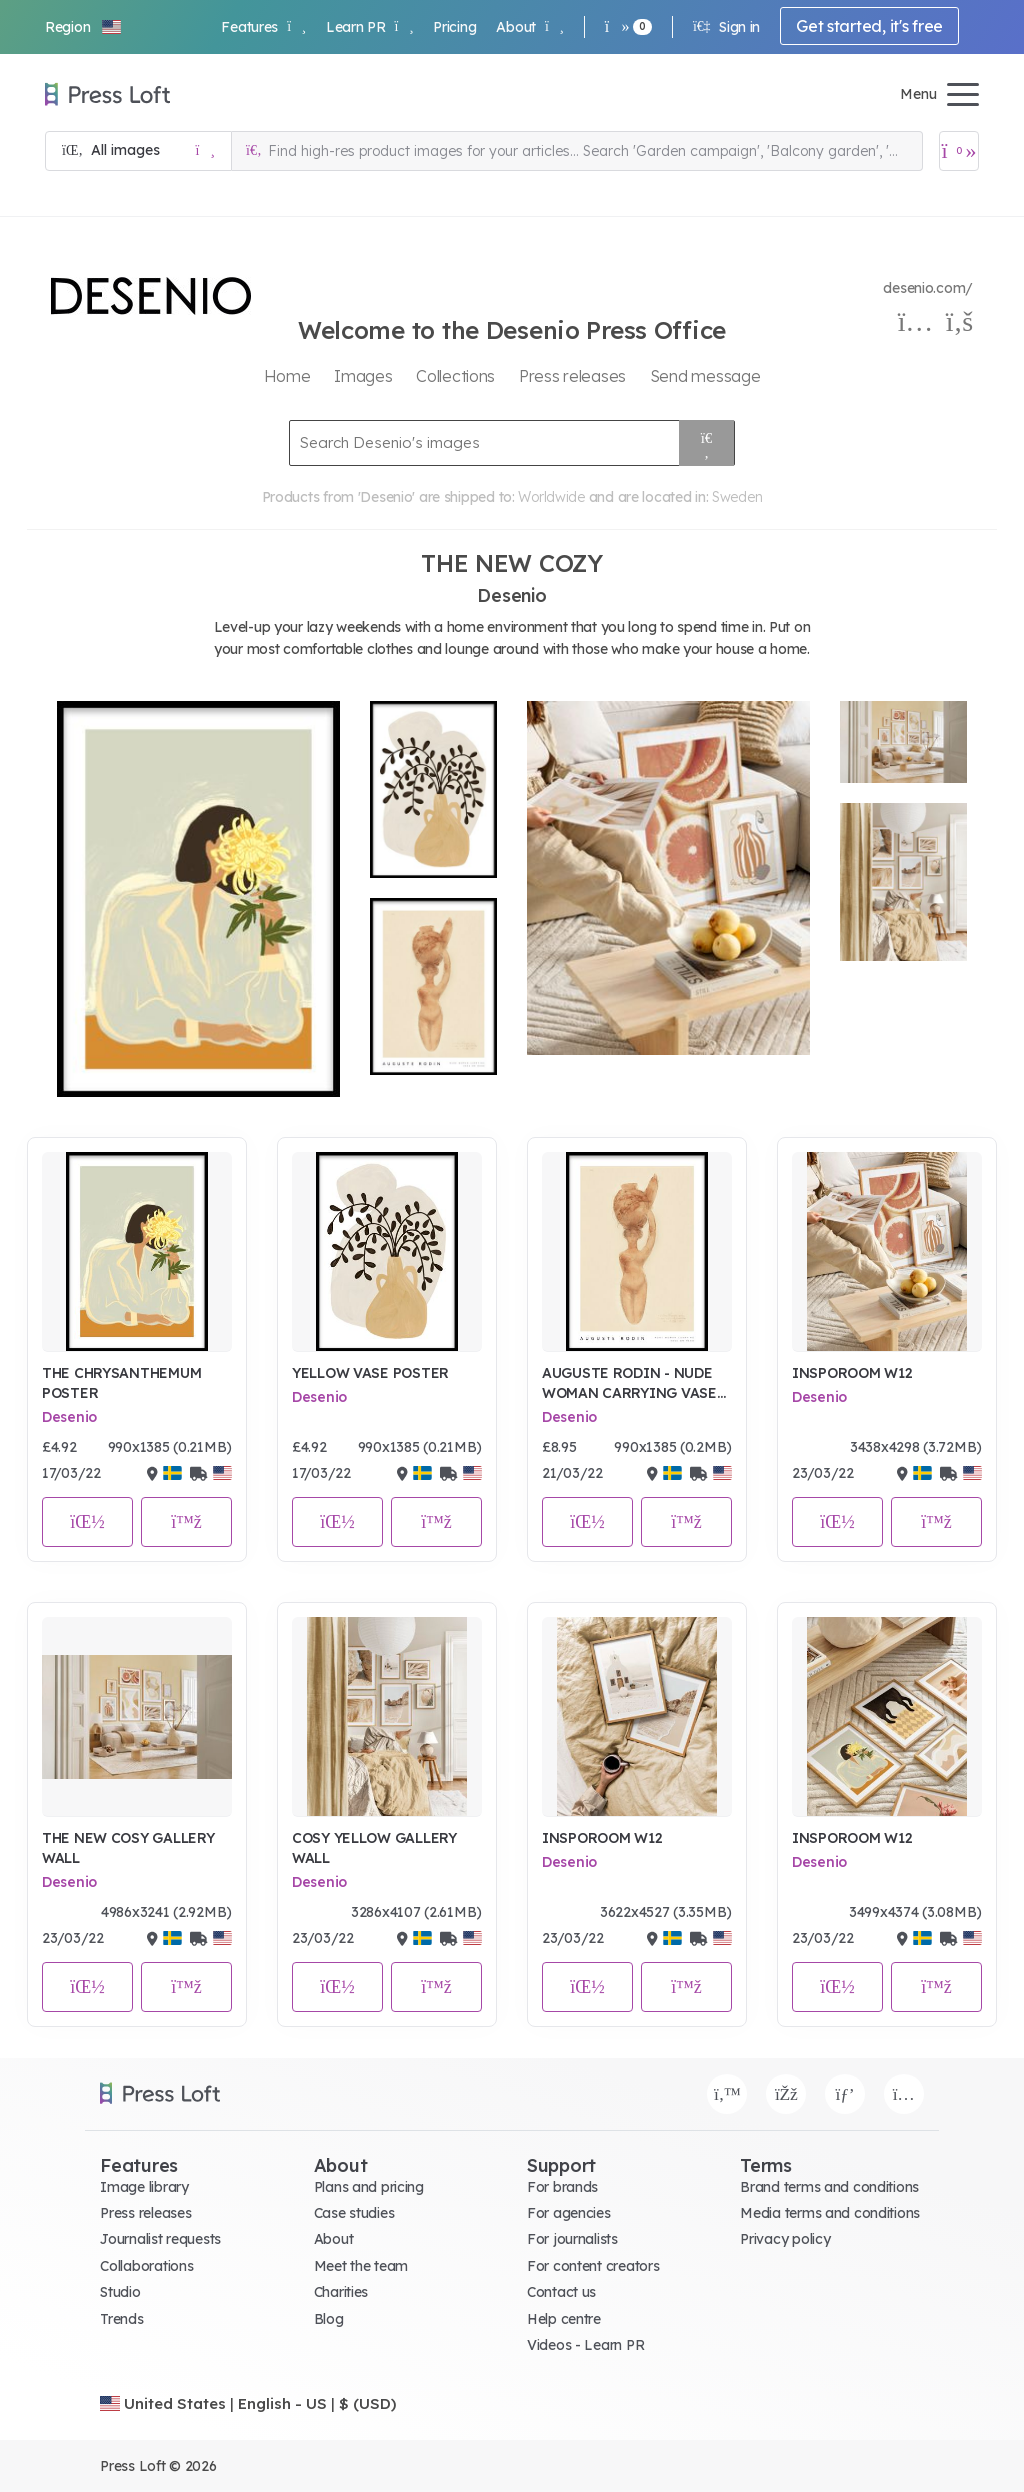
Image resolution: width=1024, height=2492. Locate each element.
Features (263, 27)
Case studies (354, 2213)
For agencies (569, 2213)
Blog (329, 2319)
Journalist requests (160, 2239)
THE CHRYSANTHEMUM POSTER (121, 1383)
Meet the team (361, 2266)
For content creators (593, 2266)
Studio (120, 2292)
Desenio (69, 1417)
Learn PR (369, 27)
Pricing (454, 27)
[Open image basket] (959, 151)
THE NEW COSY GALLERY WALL (128, 1848)
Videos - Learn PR (585, 2345)
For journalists (572, 2239)
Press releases (145, 2213)
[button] (84, 27)
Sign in (726, 27)
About (529, 27)
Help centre (564, 2319)
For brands (562, 2187)
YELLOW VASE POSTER (370, 1373)
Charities (341, 2292)
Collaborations (146, 2266)
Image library (144, 2187)
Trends (121, 2319)
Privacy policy (785, 2239)
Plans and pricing (369, 2187)
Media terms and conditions (830, 2213)
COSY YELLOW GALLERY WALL (374, 1848)
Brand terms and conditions (829, 2187)
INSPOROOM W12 (852, 1373)
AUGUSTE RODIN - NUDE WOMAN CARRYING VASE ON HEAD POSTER (629, 1383)
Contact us (561, 2292)
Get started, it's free (869, 26)
